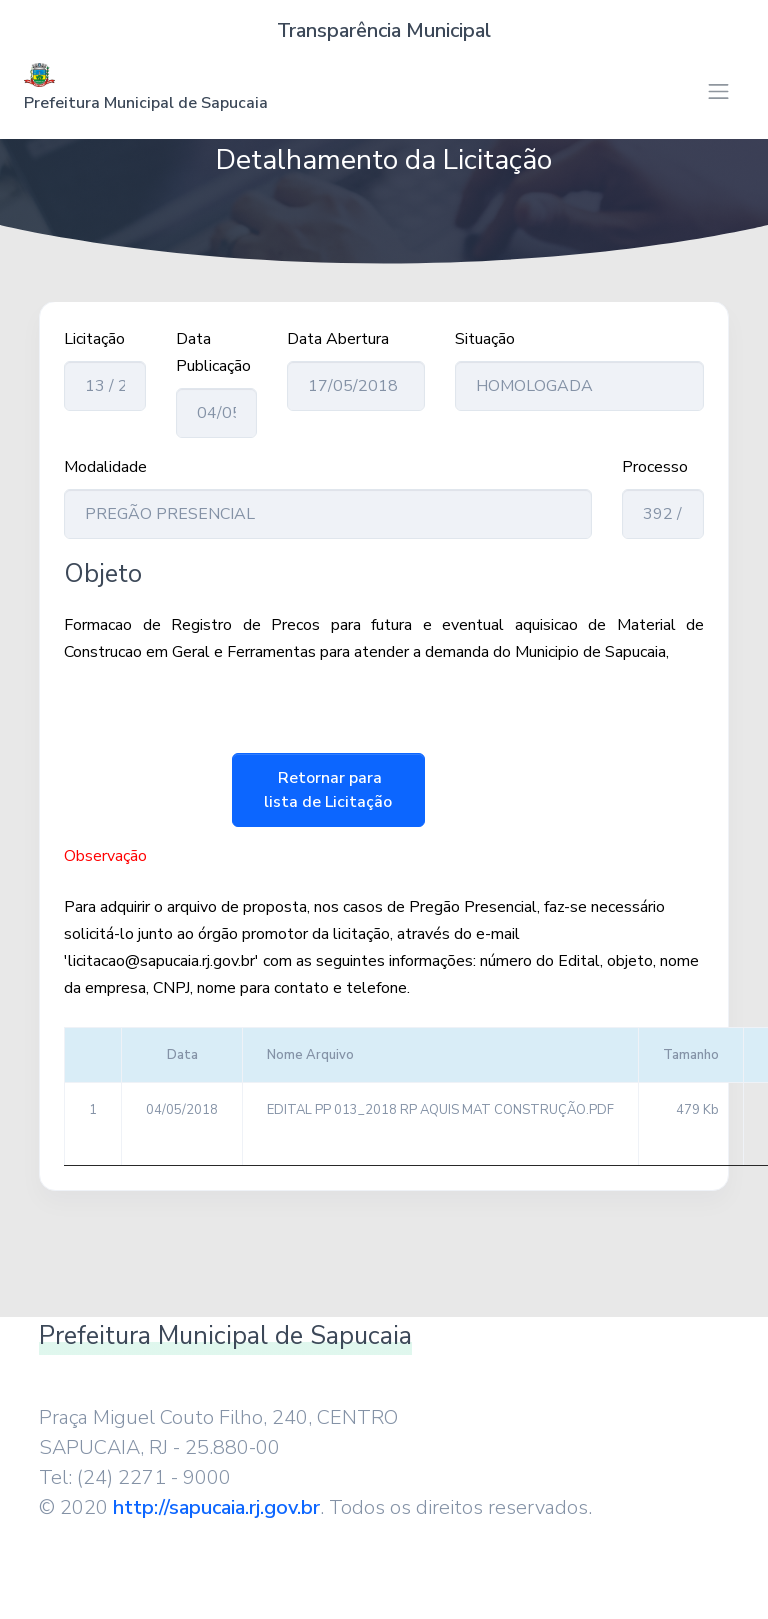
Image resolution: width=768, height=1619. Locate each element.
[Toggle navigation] (718, 91)
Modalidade (105, 467)
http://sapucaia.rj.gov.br (216, 1507)
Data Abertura (338, 339)
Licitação (94, 339)
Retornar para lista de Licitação (328, 790)
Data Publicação (213, 352)
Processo (655, 467)
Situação (485, 339)
